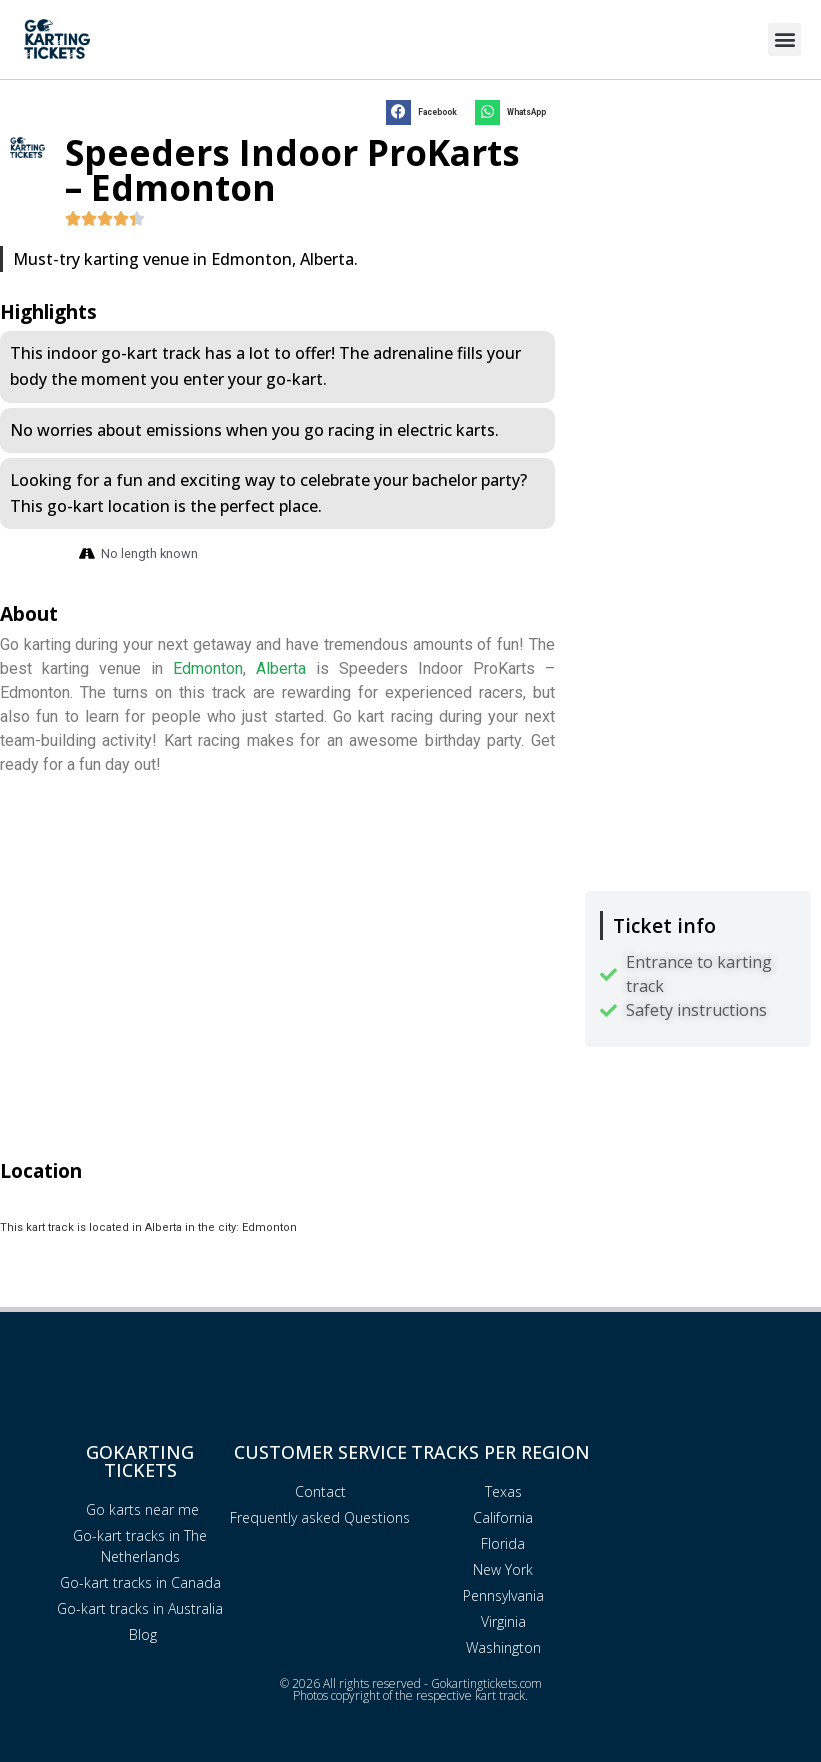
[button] (784, 39)
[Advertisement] (698, 210)
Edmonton (208, 668)
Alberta (281, 668)
